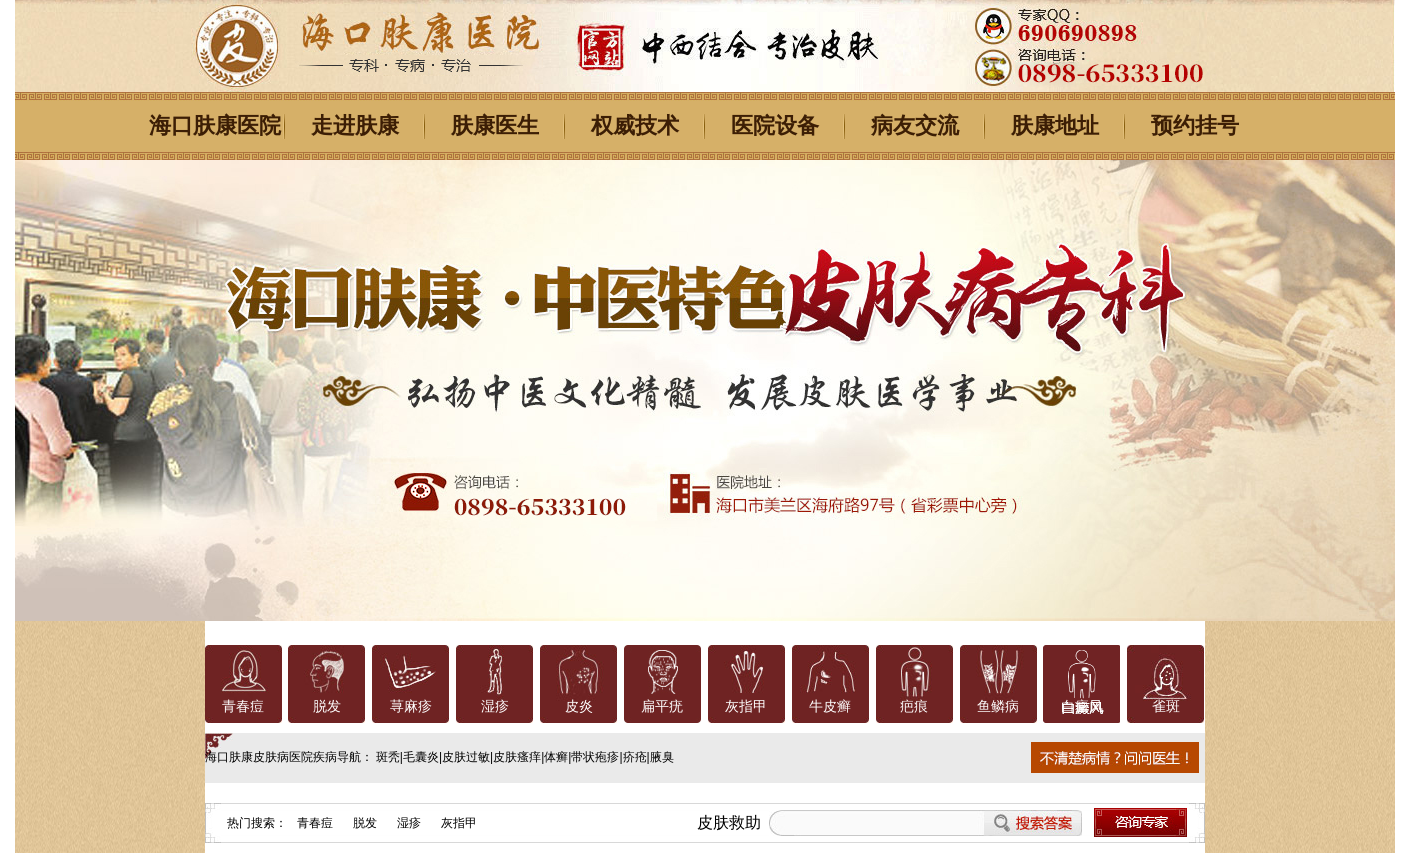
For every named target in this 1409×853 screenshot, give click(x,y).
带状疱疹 (595, 757)
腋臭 (662, 757)
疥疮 (635, 757)
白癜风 (1082, 706)
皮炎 (579, 706)
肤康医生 (495, 125)
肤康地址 (1055, 125)
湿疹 (495, 706)
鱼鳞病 (998, 706)
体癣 (556, 757)
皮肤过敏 (466, 757)
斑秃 (388, 757)
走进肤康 (355, 125)
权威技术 (635, 125)
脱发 (327, 706)
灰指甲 (746, 706)
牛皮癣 (830, 706)
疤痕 (914, 706)
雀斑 (1166, 706)
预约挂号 (1195, 125)
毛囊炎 (421, 757)
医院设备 (775, 125)
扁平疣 (662, 706)
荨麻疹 (411, 706)
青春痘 (243, 706)
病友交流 (915, 125)
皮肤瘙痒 (517, 757)
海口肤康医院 (215, 125)
